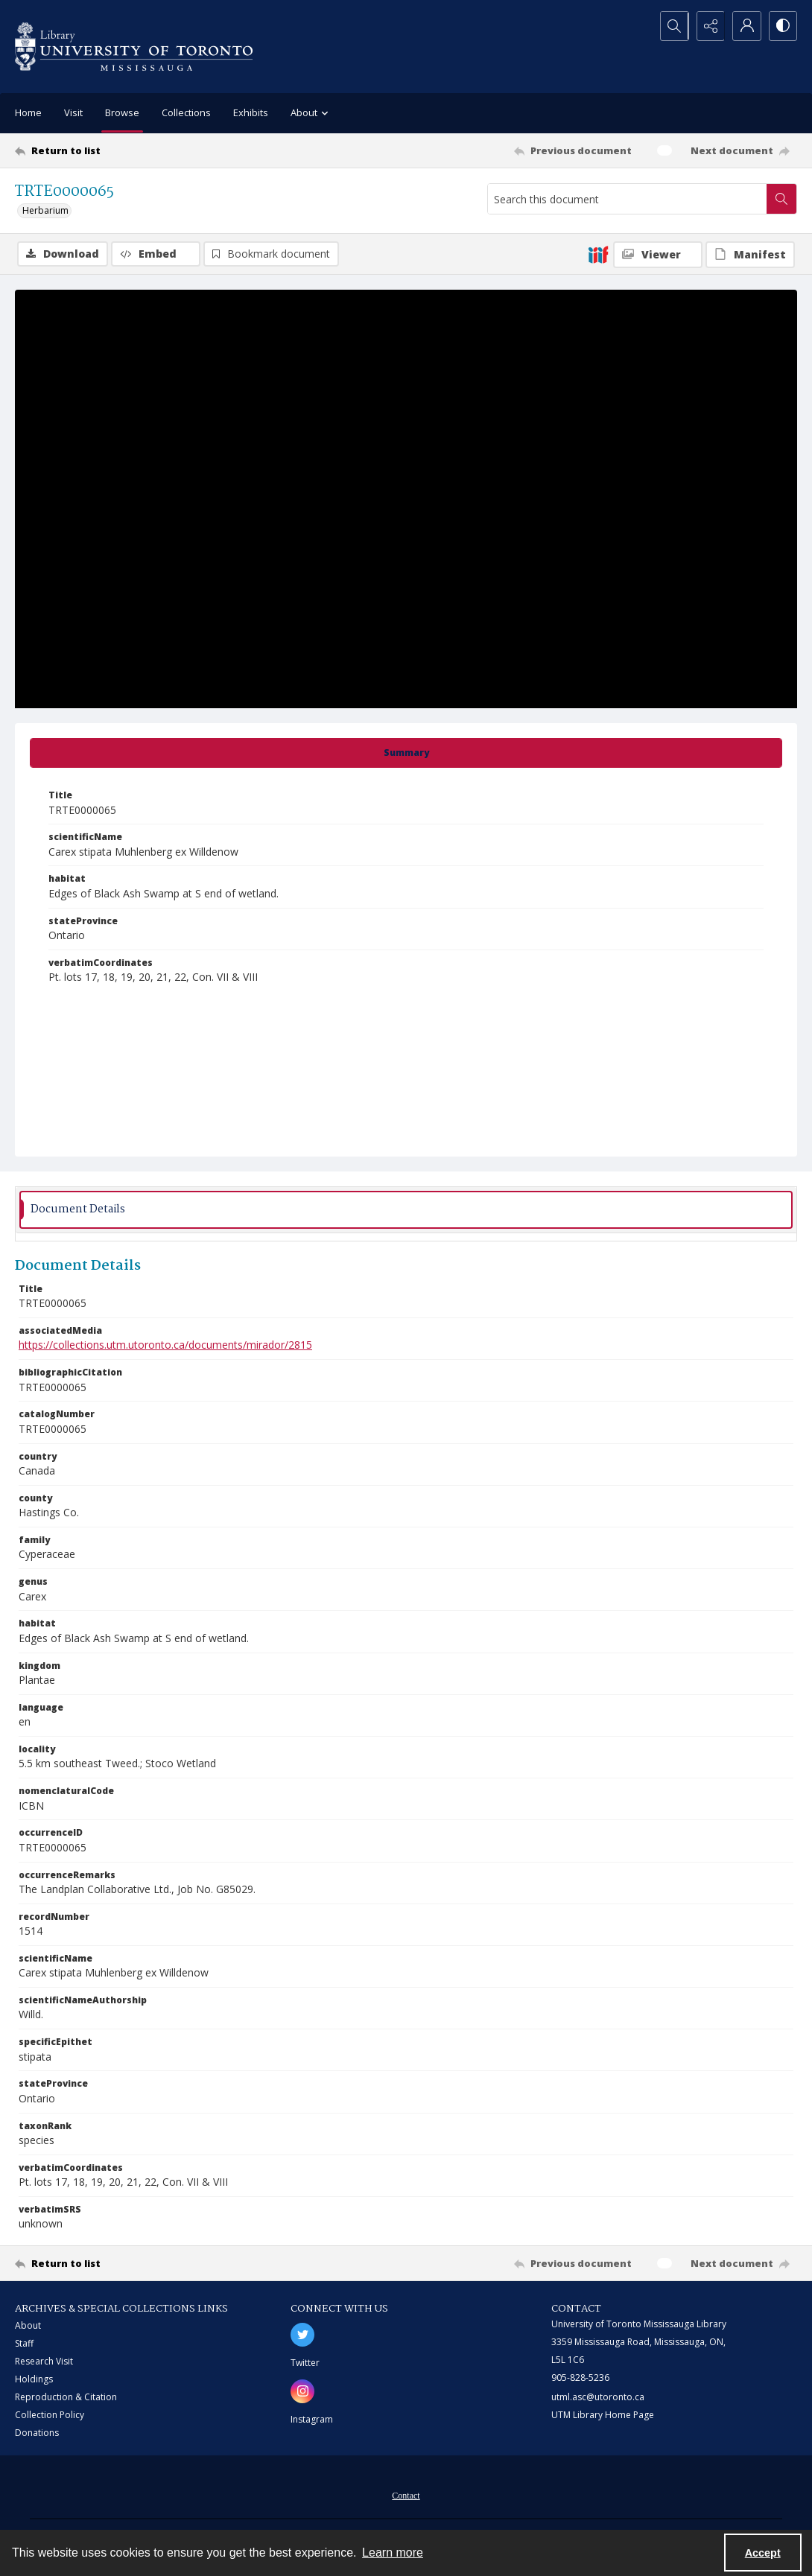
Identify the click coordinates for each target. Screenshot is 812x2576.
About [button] (311, 113)
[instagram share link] (302, 2391)
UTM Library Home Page (602, 2414)
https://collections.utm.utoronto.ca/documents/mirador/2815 (165, 1345)
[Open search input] (670, 26)
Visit (73, 112)
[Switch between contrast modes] (782, 26)
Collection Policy (49, 2414)
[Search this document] (627, 199)
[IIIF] (598, 254)
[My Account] (745, 26)
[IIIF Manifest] (750, 254)
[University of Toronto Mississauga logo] (134, 46)
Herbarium (45, 210)
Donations (37, 2432)
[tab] (406, 753)
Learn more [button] (392, 2552)
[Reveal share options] (708, 26)
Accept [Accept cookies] (763, 2553)
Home (28, 112)
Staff (24, 2343)
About (28, 2325)
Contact (405, 2495)
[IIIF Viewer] (657, 254)
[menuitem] (405, 2494)
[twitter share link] (302, 2335)
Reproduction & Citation (66, 2397)
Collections (186, 112)
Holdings (34, 2379)
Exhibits (250, 112)
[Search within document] (781, 199)
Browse (122, 112)
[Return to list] (122, 150)
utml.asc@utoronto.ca (597, 2397)
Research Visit (44, 2361)
